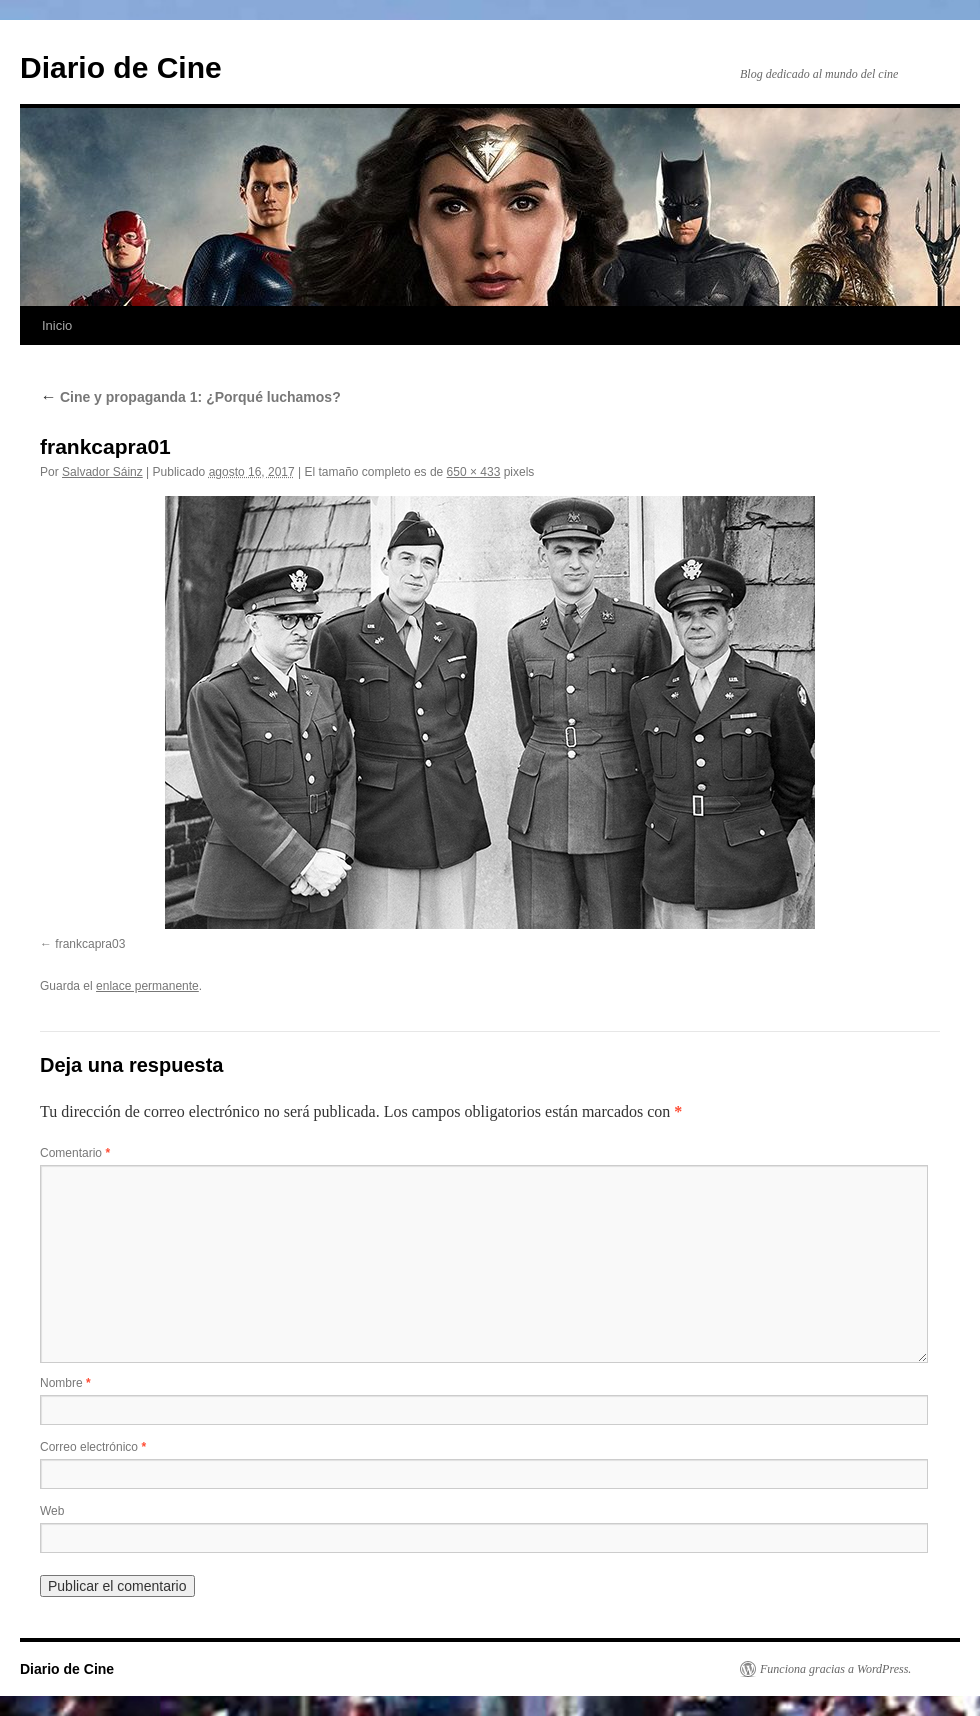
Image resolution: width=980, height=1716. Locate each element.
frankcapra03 (90, 944)
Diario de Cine (121, 67)
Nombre (65, 1383)
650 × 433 (474, 472)
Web (52, 1511)
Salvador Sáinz (102, 472)
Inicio (57, 325)
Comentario (75, 1153)
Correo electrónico (93, 1447)
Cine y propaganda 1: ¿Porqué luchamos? (190, 397)
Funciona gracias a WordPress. (835, 1669)
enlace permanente (147, 986)
